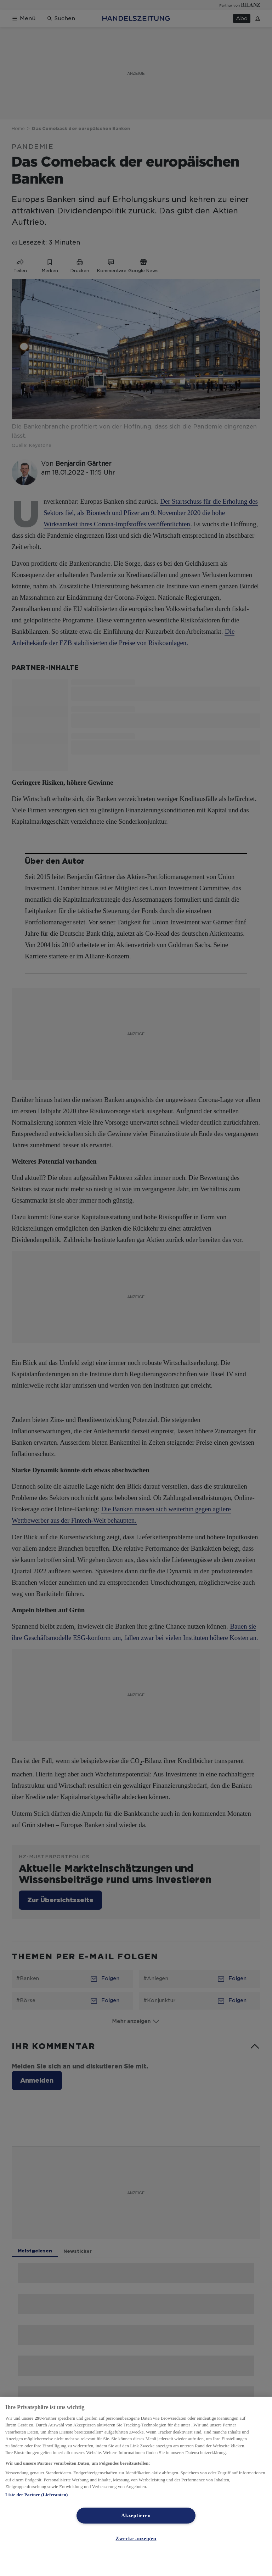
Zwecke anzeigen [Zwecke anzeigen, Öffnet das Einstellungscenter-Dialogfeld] (135, 2538)
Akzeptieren (136, 2515)
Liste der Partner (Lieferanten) (36, 2494)
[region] (136, 2486)
